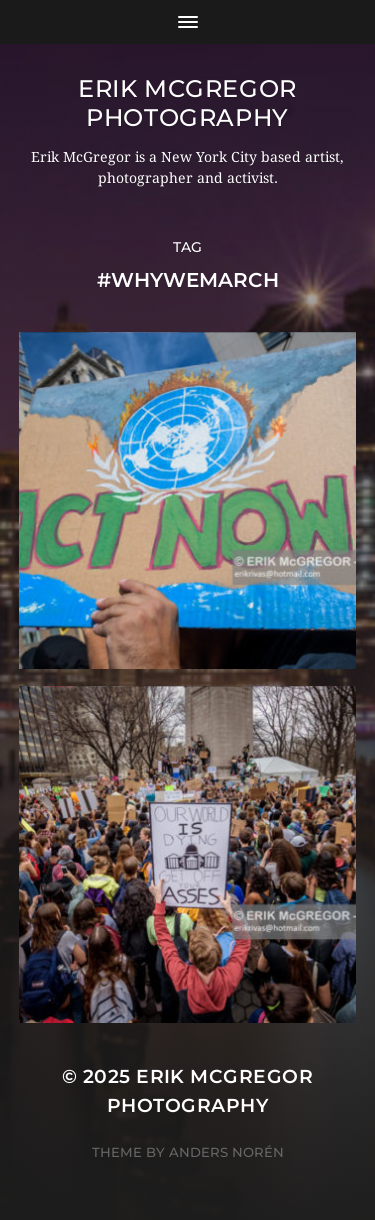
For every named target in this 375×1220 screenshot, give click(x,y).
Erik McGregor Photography (187, 103)
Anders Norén (226, 1152)
